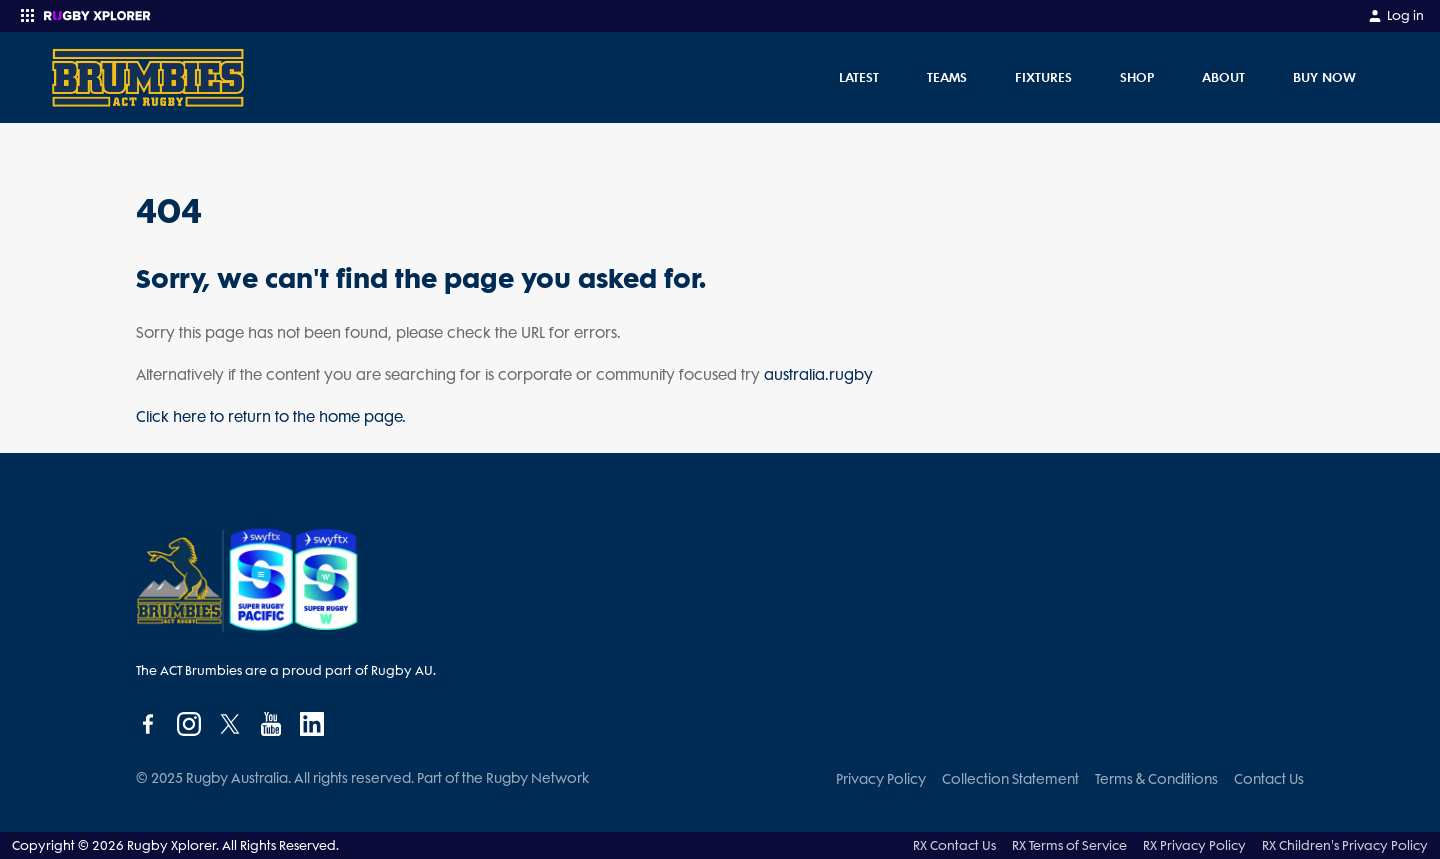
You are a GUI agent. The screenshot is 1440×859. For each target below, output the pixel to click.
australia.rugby (818, 375)
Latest (859, 77)
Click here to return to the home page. (271, 417)
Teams (947, 77)
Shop (1137, 77)
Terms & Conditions (1156, 779)
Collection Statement (1010, 779)
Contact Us (1269, 779)
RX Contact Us (954, 845)
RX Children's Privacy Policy (1345, 845)
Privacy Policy (881, 779)
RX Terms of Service (1069, 845)
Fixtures (1043, 77)
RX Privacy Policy (1194, 845)
